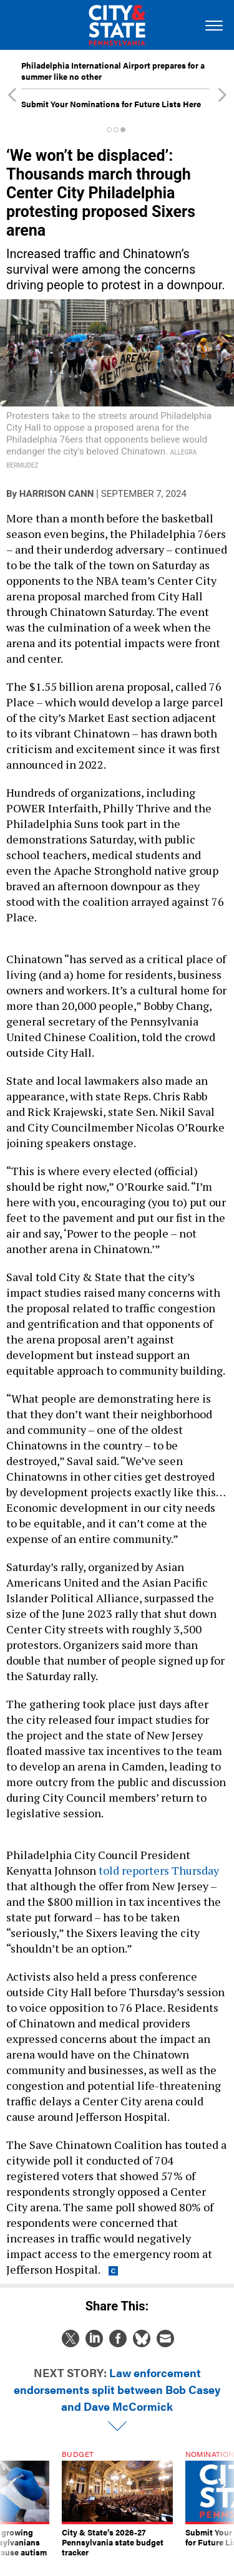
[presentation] (12, 2503)
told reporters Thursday (159, 1870)
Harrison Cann (56, 493)
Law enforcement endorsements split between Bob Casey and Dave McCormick (117, 2389)
